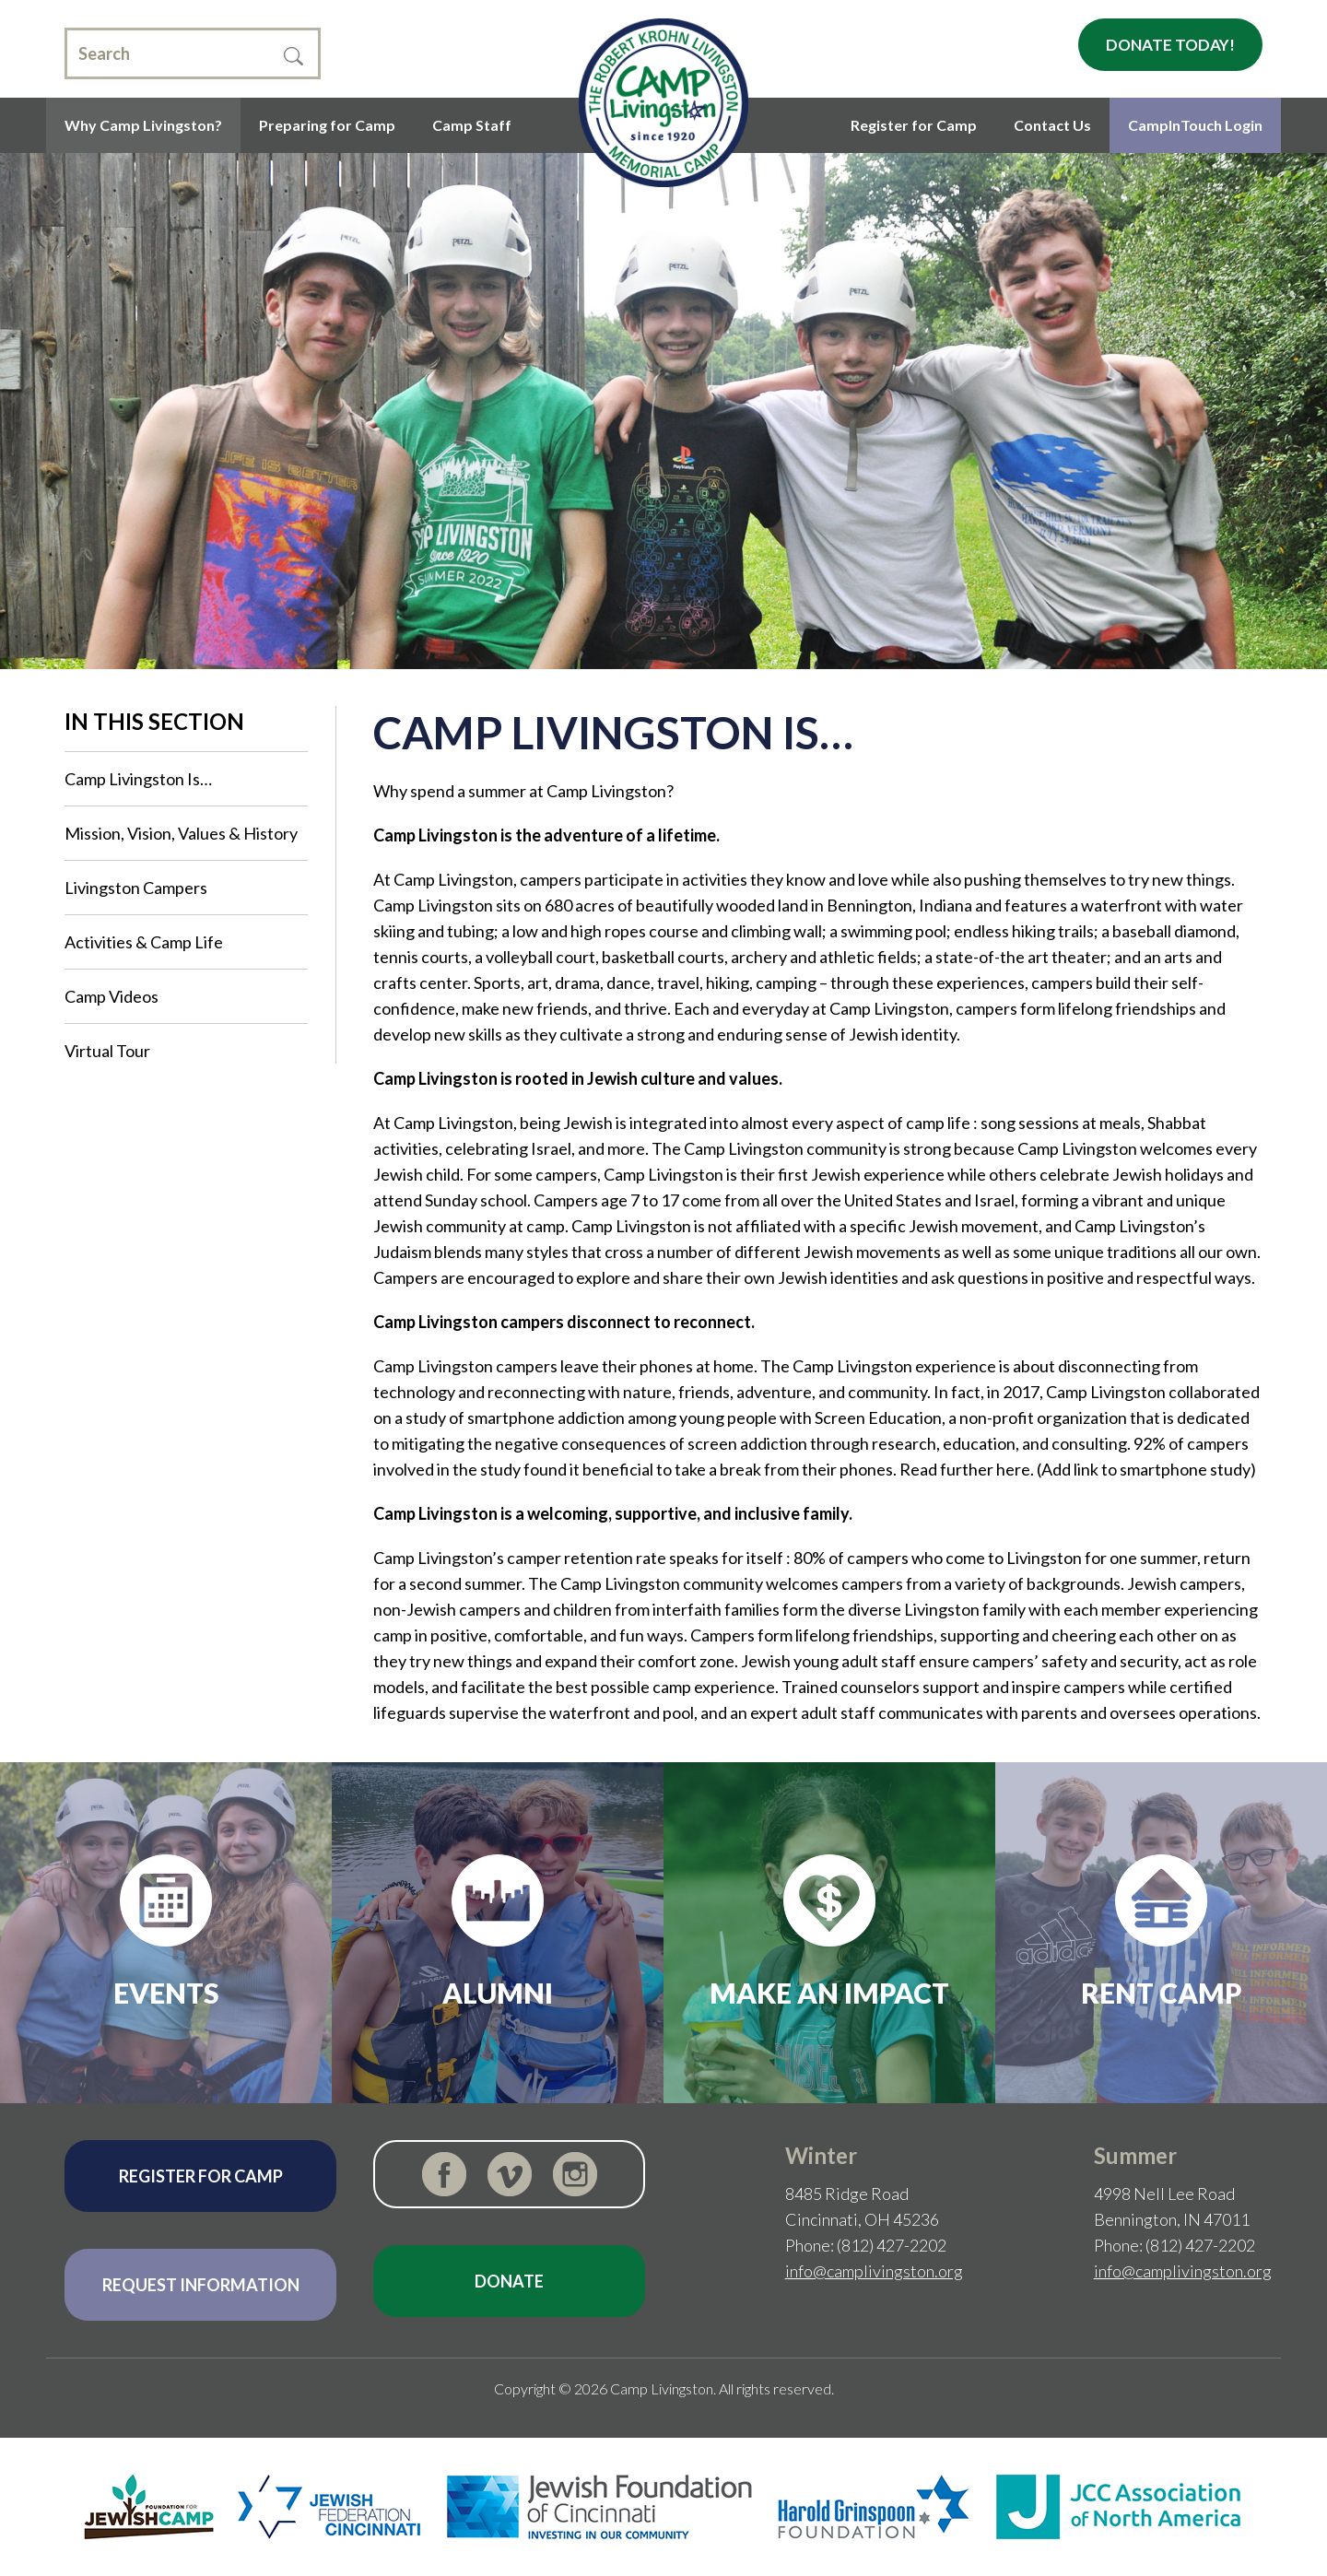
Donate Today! (1170, 44)
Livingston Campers (136, 887)
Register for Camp (914, 125)
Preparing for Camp (327, 125)
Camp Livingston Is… (138, 779)
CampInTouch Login (1195, 125)
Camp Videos (112, 996)
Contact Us (1052, 125)
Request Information (200, 2285)
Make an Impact (829, 1992)
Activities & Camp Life (144, 942)
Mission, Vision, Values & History (181, 833)
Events (166, 1992)
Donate (509, 2281)
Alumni (497, 1992)
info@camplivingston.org (874, 2271)
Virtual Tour (107, 1051)
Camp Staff (471, 125)
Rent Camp (1161, 1992)
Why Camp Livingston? (143, 125)
